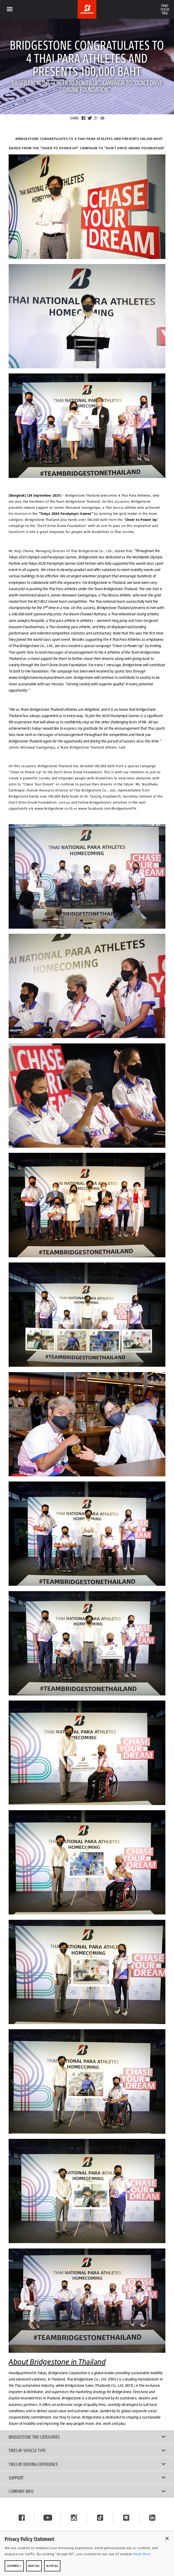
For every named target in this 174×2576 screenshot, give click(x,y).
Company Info (87, 2491)
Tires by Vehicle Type (87, 2450)
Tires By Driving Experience (87, 2464)
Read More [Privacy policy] (141, 2554)
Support (87, 2478)
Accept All (52, 2566)
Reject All (34, 2566)
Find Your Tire (164, 9)
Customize (14, 2566)
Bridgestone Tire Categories (87, 2437)
